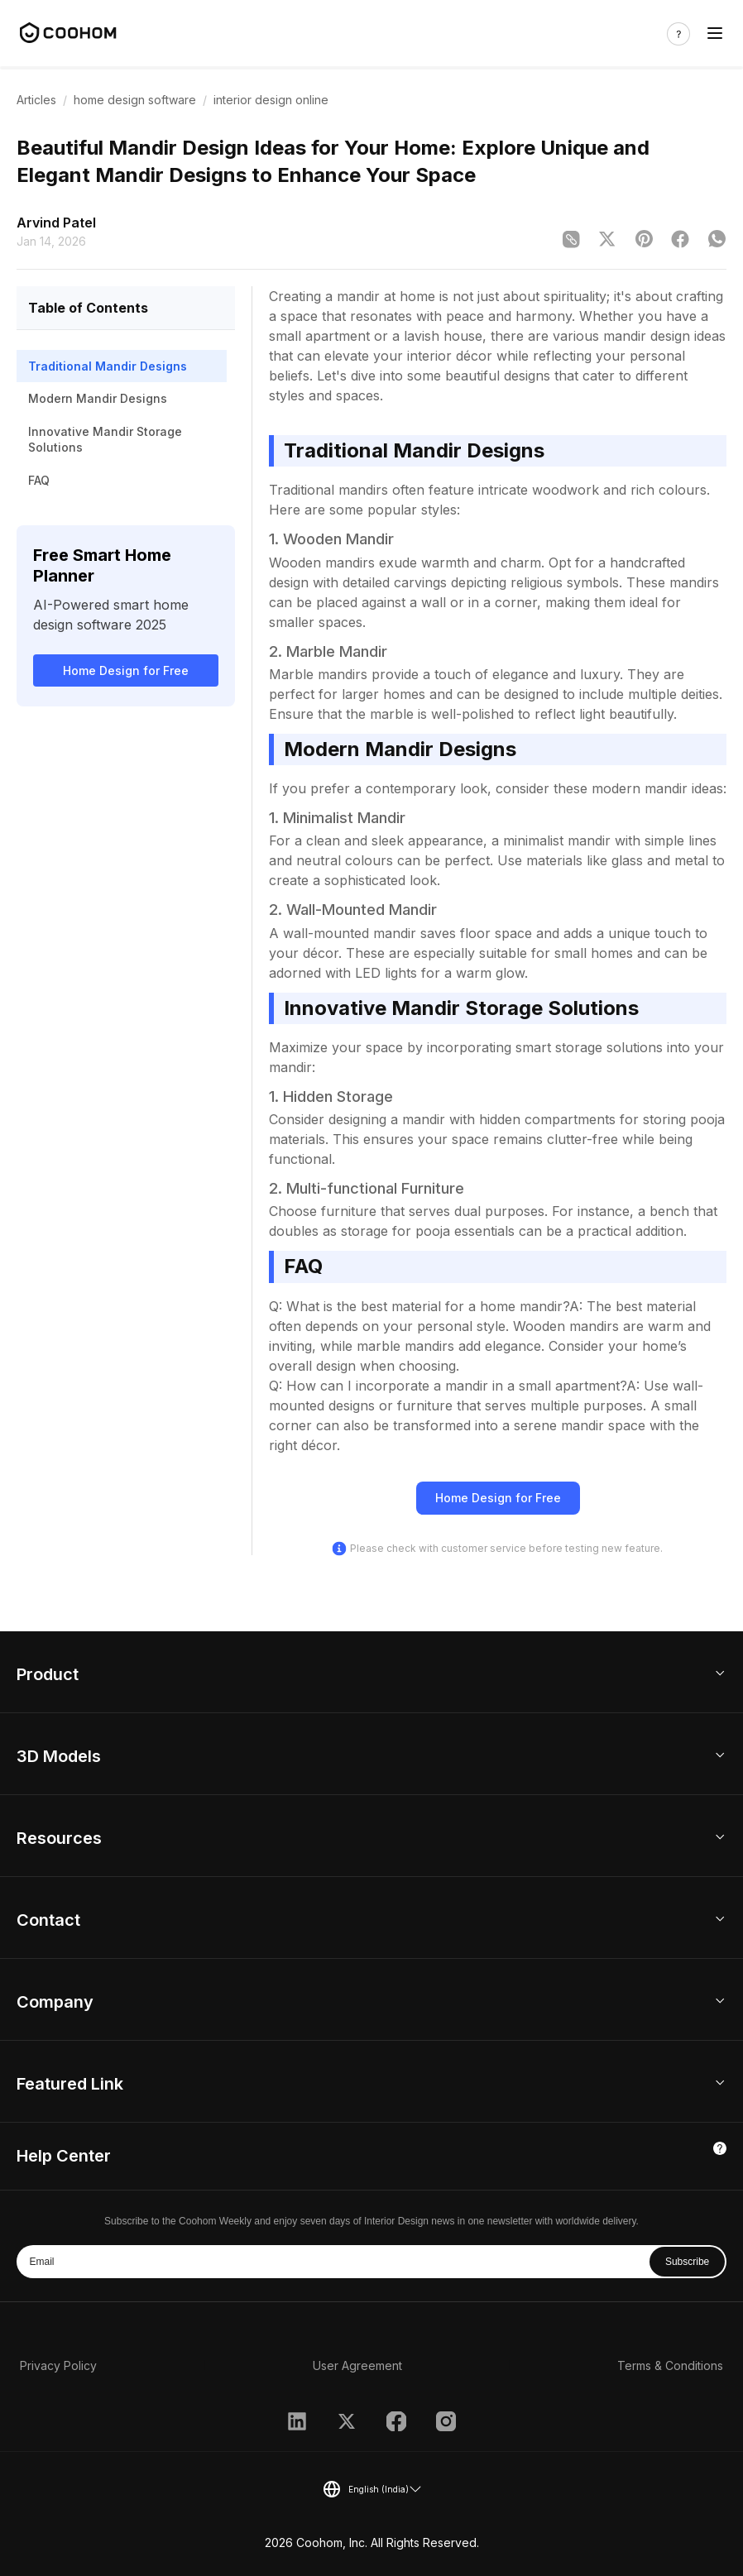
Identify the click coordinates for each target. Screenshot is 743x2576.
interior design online (270, 100)
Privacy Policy (58, 2365)
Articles (36, 100)
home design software (135, 100)
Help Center (64, 2156)
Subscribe (687, 2261)
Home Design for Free (126, 670)
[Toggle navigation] (715, 33)
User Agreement (357, 2365)
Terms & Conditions (670, 2365)
